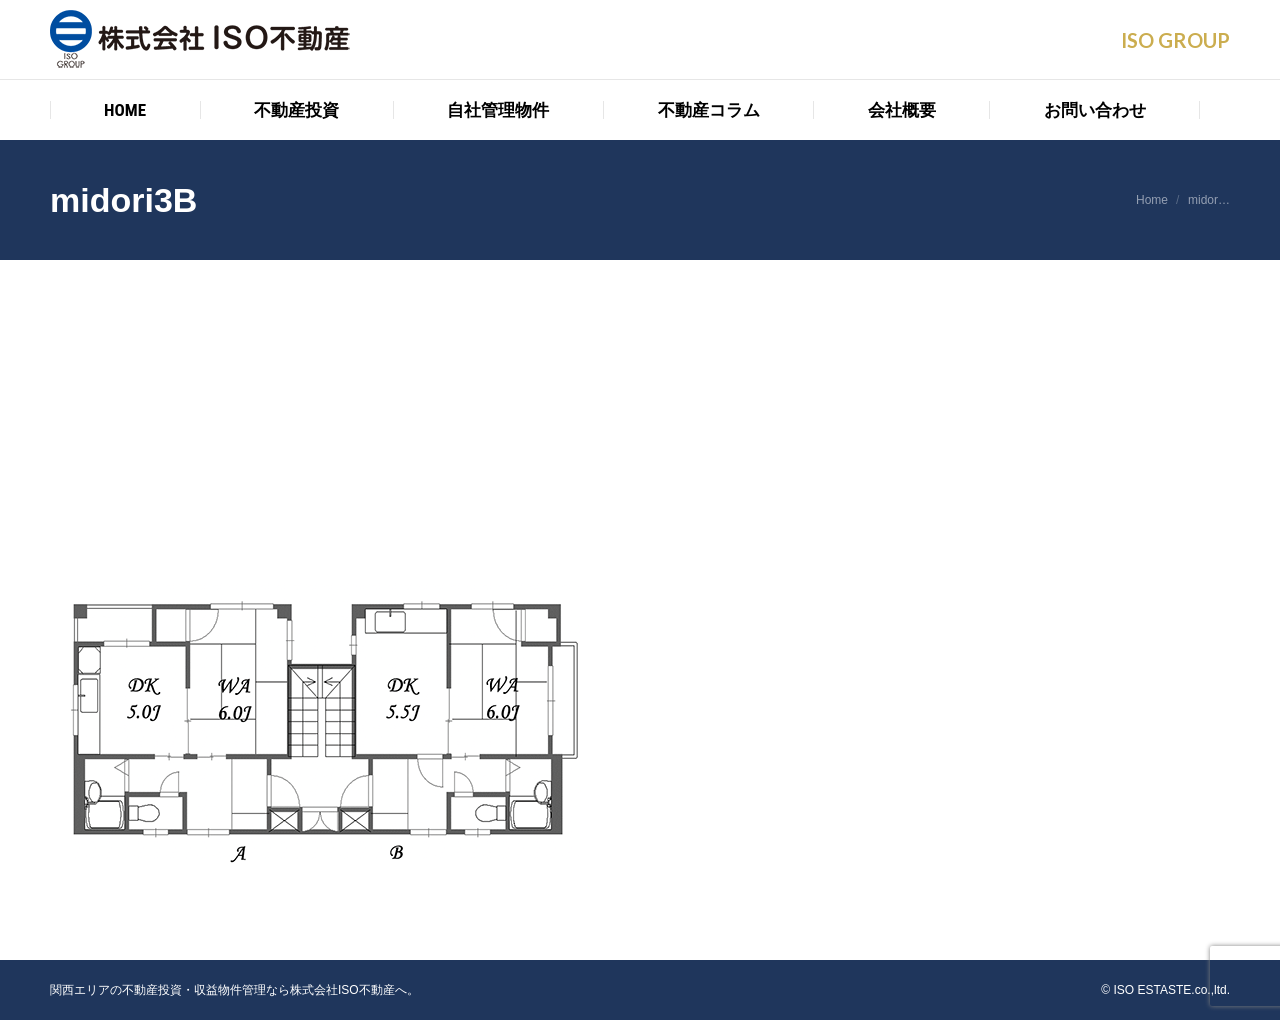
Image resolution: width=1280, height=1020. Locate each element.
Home (1152, 200)
